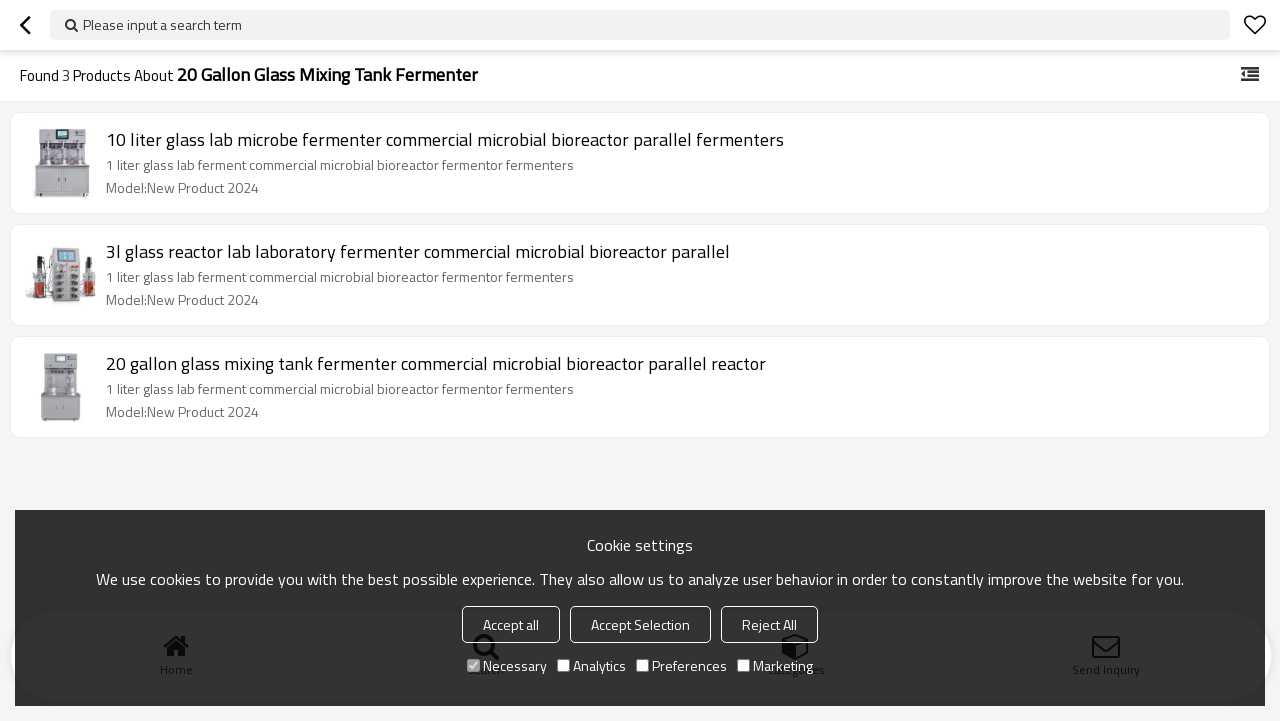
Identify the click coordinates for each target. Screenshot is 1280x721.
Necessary (507, 665)
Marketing (775, 665)
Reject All (769, 624)
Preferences (681, 665)
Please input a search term (162, 24)
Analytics (591, 665)
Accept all (511, 624)
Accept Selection (640, 624)
